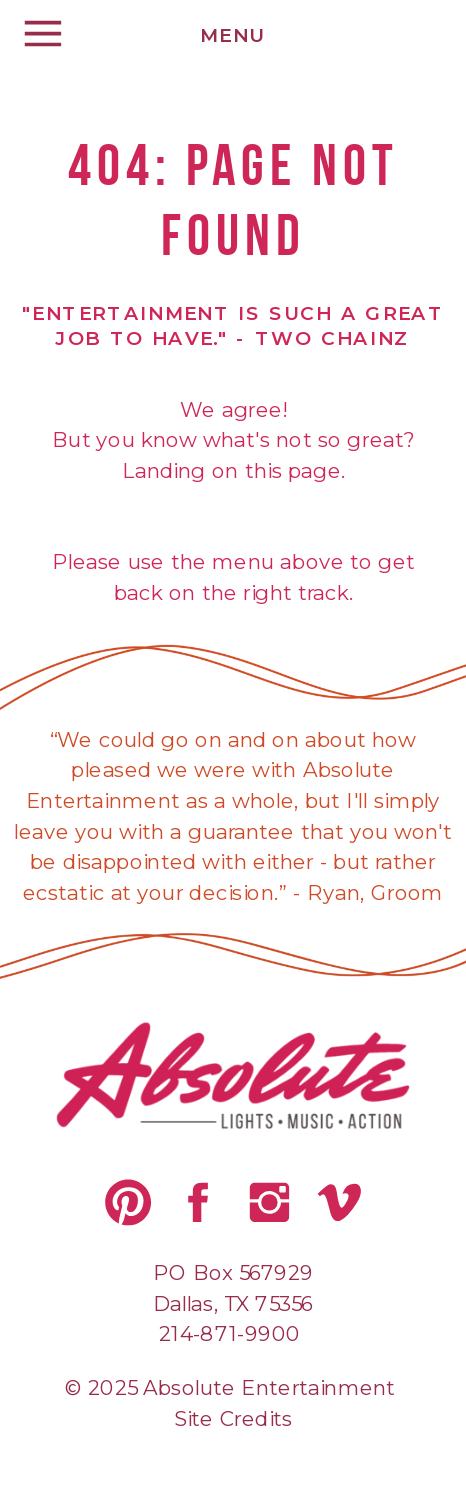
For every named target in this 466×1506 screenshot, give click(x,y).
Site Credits (233, 1418)
